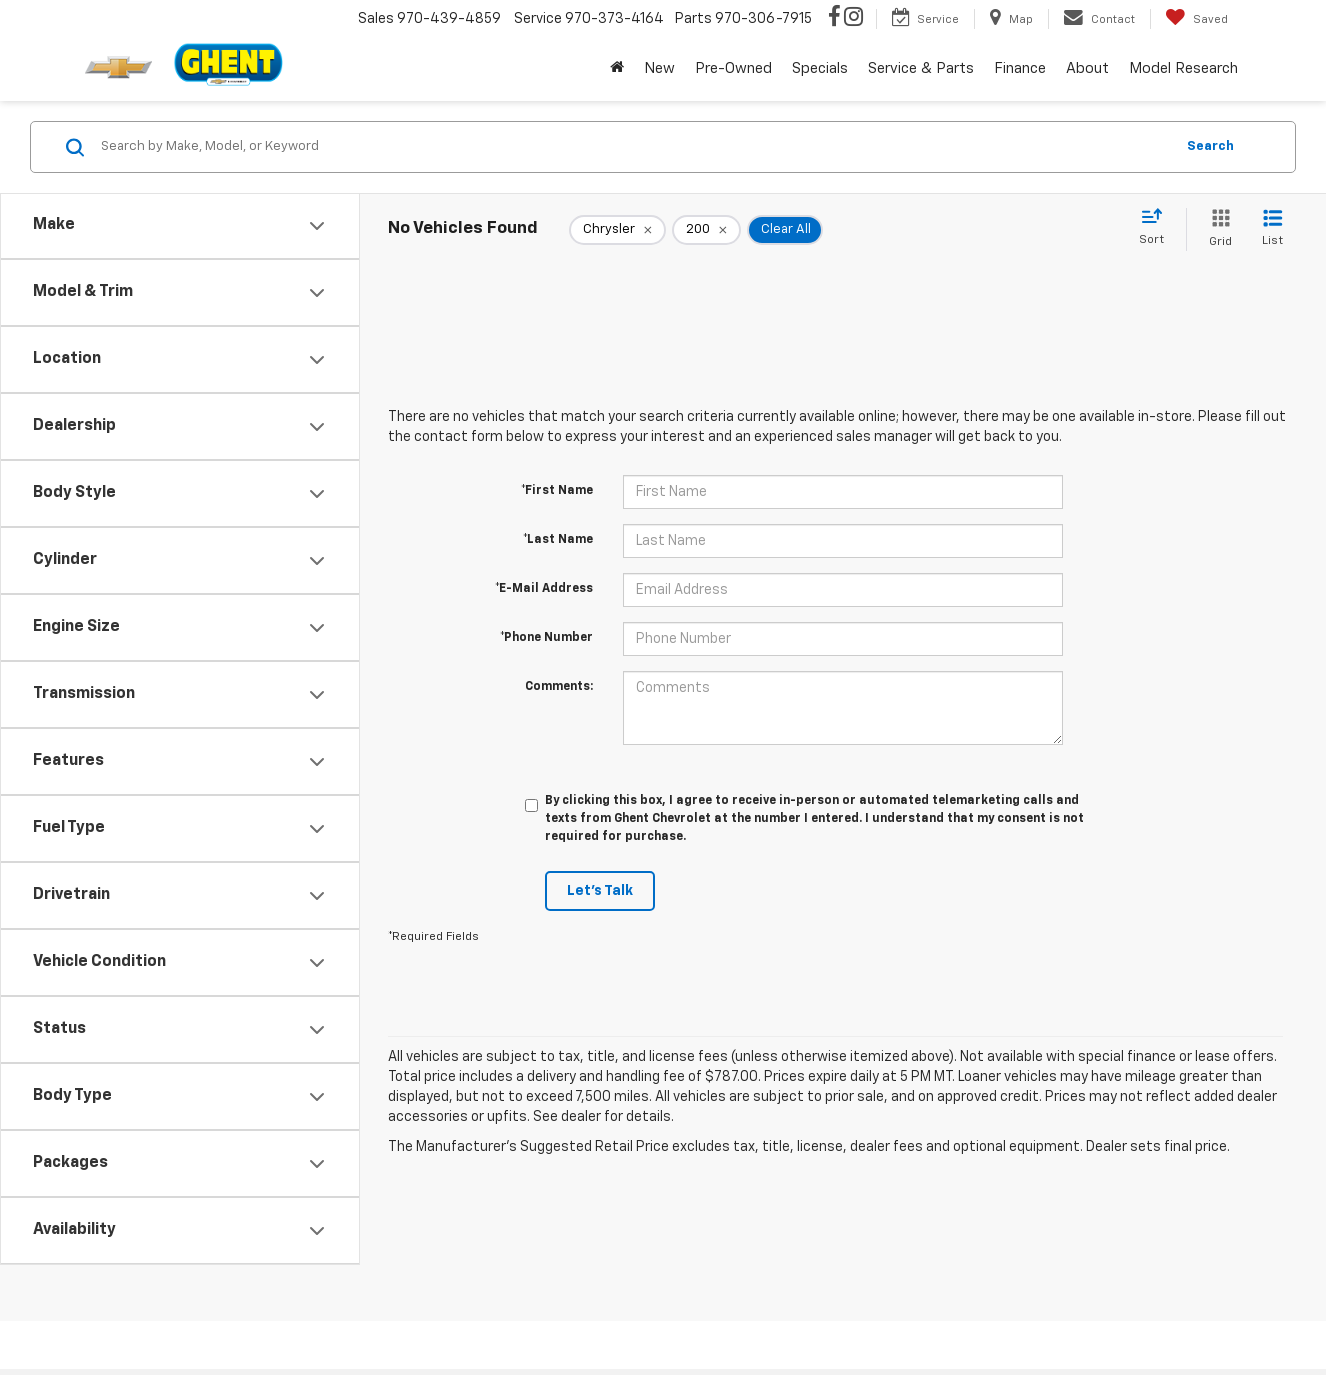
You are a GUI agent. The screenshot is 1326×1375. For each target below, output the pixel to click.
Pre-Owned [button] (733, 68)
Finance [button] (1020, 68)
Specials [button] (820, 68)
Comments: (559, 687)
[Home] (617, 69)
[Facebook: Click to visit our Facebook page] (834, 19)
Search (1210, 146)
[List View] (1272, 229)
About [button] (1087, 68)
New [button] (659, 68)
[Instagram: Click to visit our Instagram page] (853, 19)
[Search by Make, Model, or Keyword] (634, 147)
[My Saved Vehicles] (1196, 19)
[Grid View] (1216, 229)
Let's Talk (600, 891)
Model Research (1183, 68)
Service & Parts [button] (921, 68)
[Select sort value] (1157, 228)
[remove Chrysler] (617, 230)
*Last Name (558, 540)
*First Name (557, 491)
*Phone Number (546, 638)
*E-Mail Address (544, 589)
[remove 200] (706, 230)
